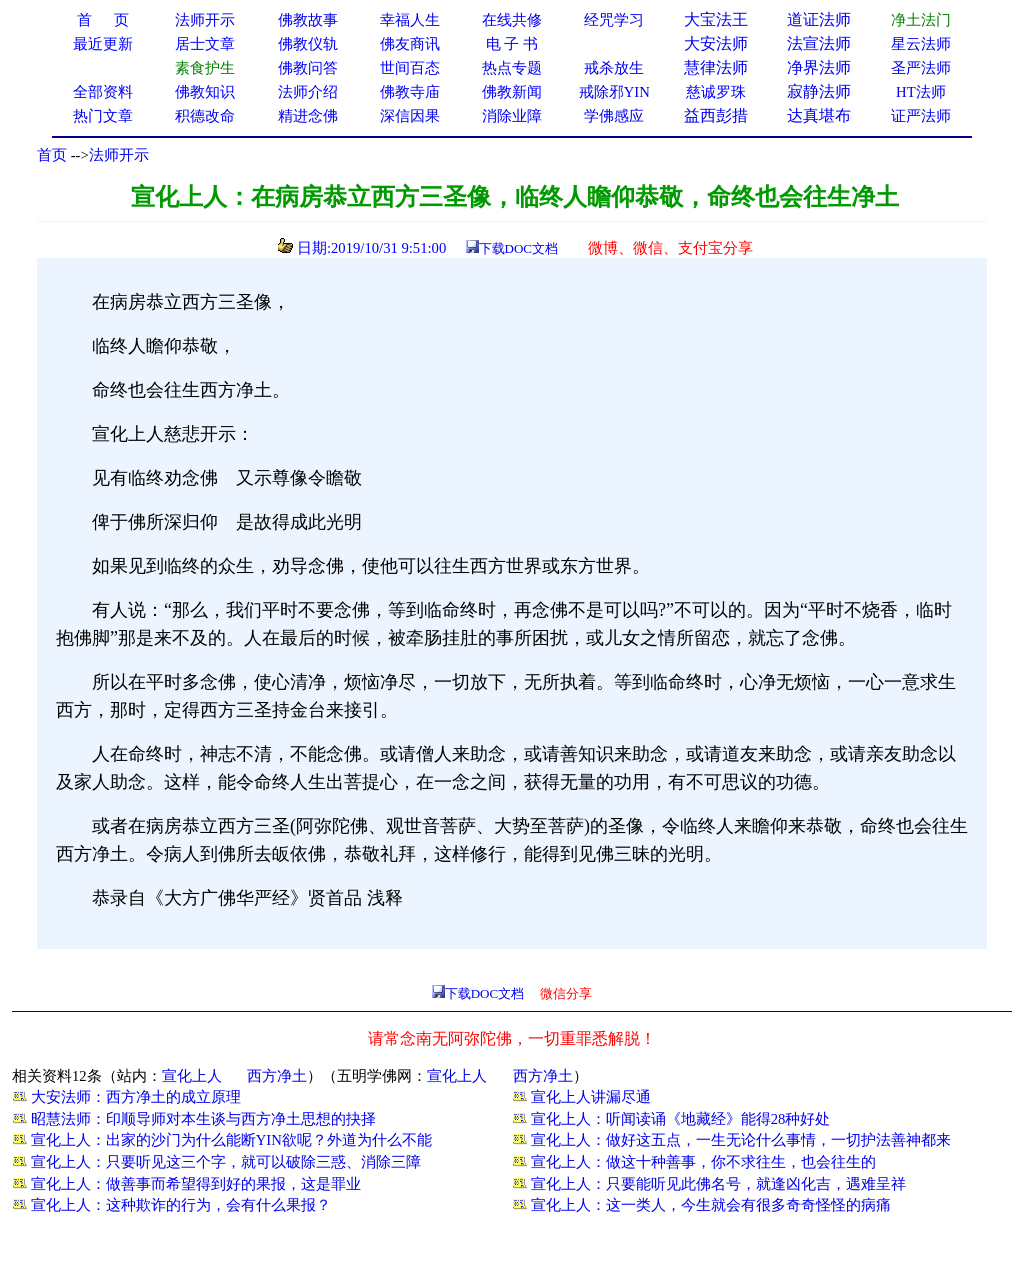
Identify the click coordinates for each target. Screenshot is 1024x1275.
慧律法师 (716, 67)
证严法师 (921, 116)
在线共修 (512, 20)
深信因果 (410, 116)
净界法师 (819, 67)
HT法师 (921, 92)
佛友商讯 (410, 44)
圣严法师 (921, 68)
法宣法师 (819, 43)
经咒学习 (614, 20)
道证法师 (819, 19)
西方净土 (277, 1076)
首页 (52, 155)
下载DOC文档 (518, 248)
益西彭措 (716, 115)
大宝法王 (716, 19)
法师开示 (119, 155)
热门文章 (103, 116)
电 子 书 (512, 44)
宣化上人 (192, 1076)
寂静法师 (819, 91)
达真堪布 (819, 115)
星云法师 (921, 44)
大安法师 (716, 43)
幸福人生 (410, 20)
